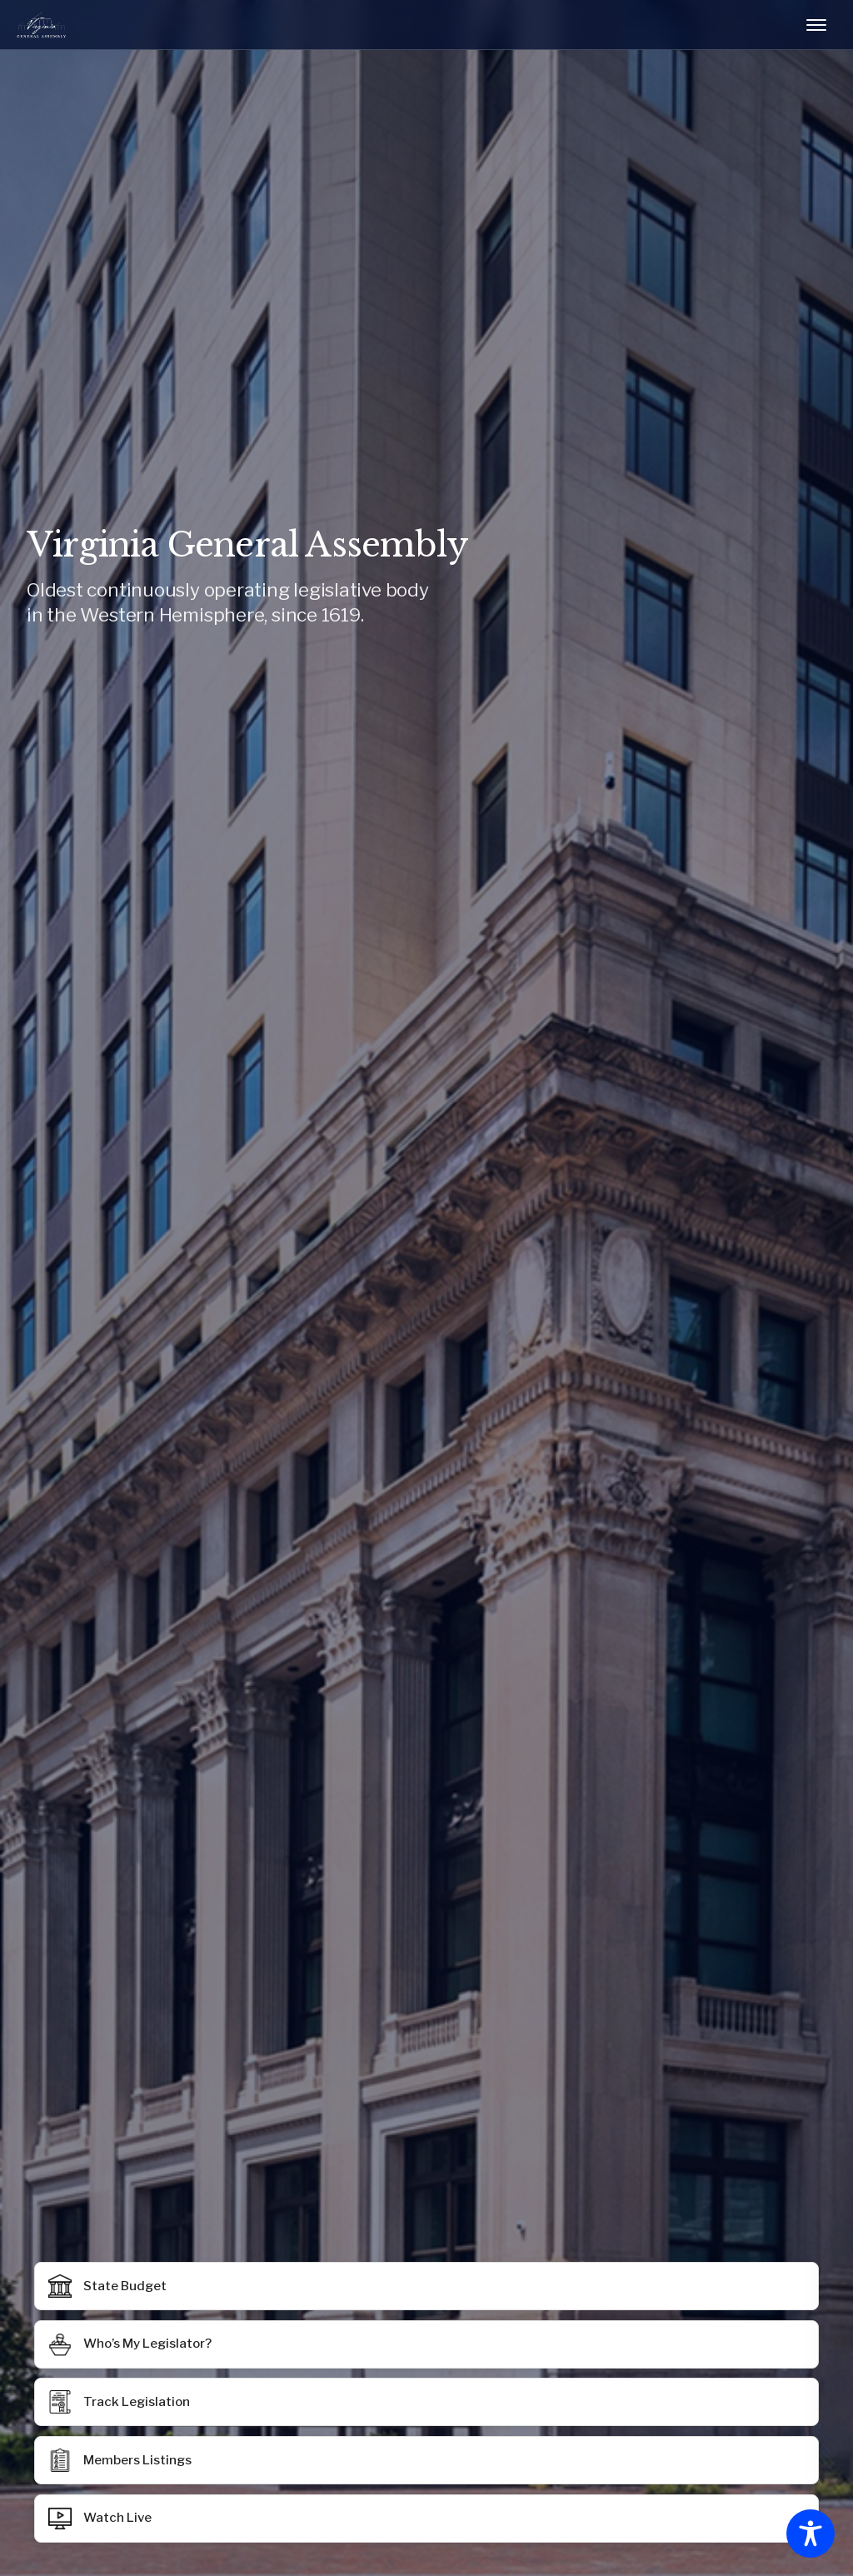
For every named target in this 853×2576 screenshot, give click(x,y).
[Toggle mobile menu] (816, 25)
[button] (426, 2460)
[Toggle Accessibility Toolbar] (810, 2533)
